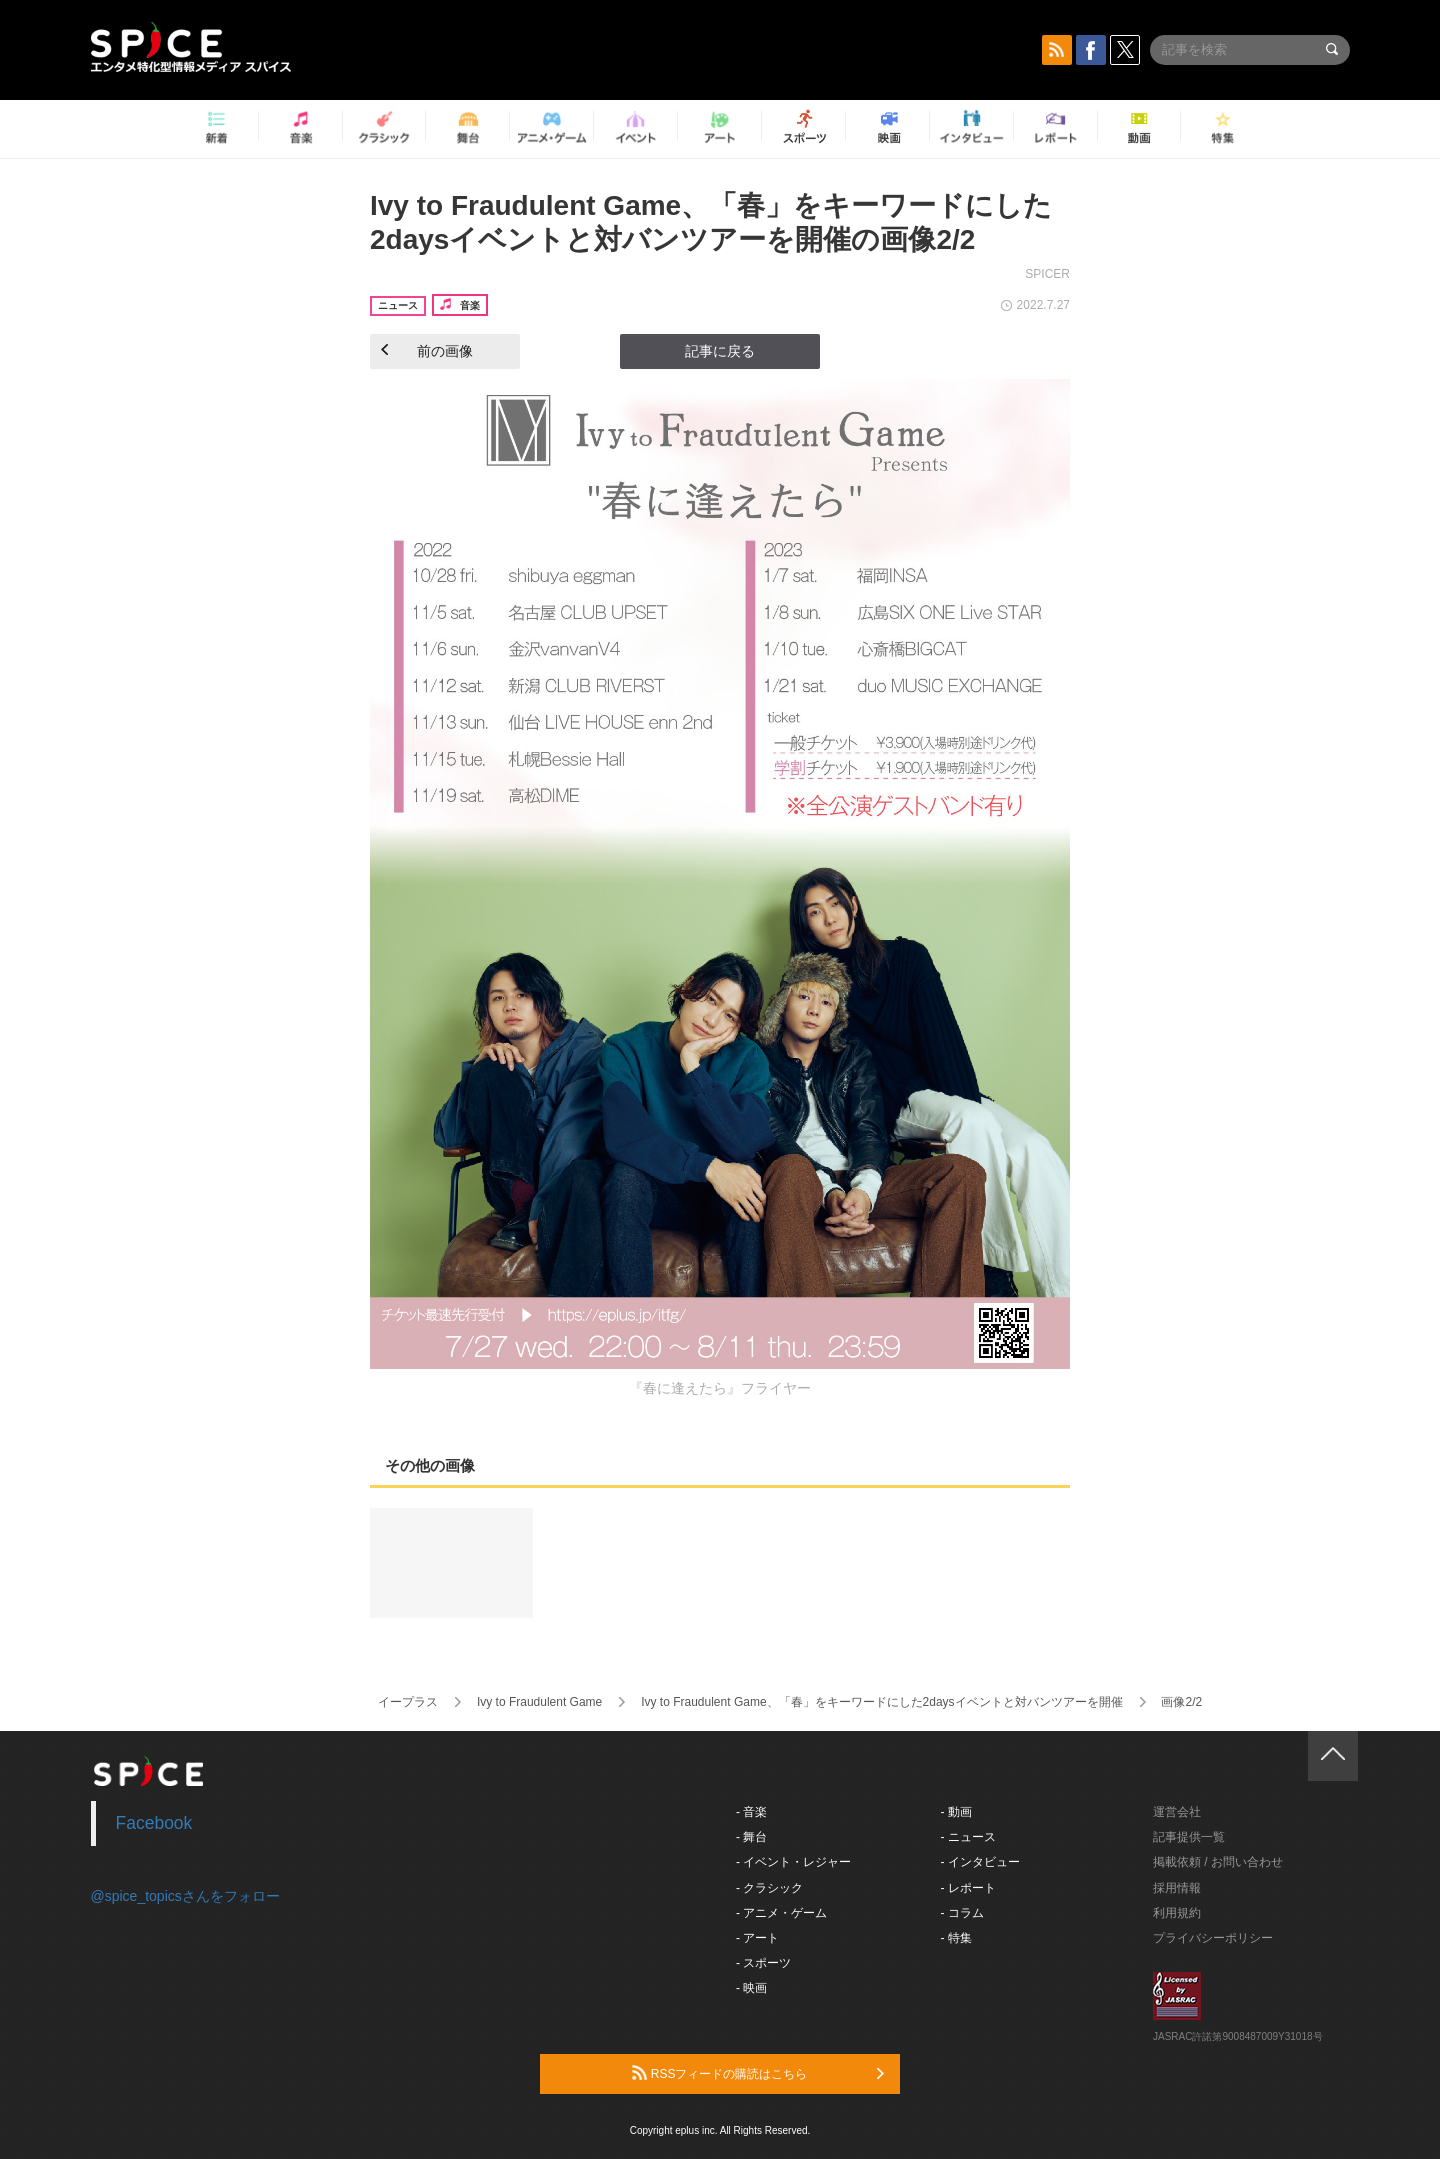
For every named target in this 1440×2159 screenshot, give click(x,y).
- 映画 (751, 1988)
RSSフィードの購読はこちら (758, 2073)
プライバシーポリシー (1213, 1938)
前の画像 (427, 351)
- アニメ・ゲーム (781, 1913)
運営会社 (1177, 1812)
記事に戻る (720, 351)
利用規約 (1177, 1913)
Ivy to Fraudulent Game (539, 1702)
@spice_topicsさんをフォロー (185, 1896)
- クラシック (769, 1888)
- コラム (962, 1913)
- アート (757, 1938)
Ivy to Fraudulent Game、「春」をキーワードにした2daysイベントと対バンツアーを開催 (881, 1702)
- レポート (968, 1888)
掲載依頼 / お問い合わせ (1218, 1862)
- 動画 (956, 1812)
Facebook (154, 1823)
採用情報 (1177, 1888)
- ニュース (968, 1837)
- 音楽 (751, 1812)
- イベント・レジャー (793, 1862)
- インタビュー (980, 1862)
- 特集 (956, 1938)
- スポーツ (763, 1963)
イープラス (408, 1702)
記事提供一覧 (1189, 1837)
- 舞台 (751, 1837)
